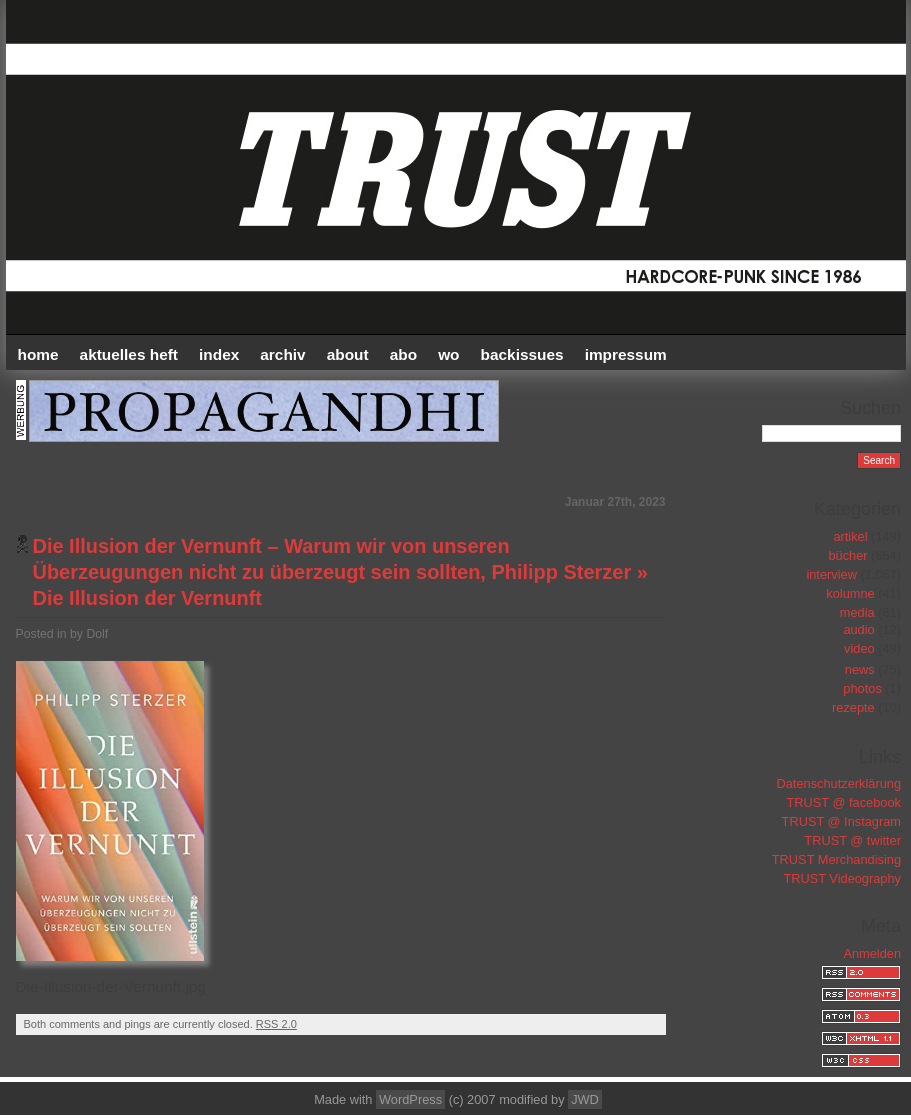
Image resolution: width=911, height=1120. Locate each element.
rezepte (853, 707)
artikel (850, 536)
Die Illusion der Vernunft (148, 598)
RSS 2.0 (276, 1024)
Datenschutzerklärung (839, 783)
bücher (847, 555)
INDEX (219, 354)
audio (858, 629)
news (860, 669)
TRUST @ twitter (852, 840)
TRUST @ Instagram (841, 821)
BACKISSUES (522, 354)
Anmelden (872, 953)
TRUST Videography (842, 878)
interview (831, 574)
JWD (585, 1099)
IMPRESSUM (626, 354)
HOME (38, 354)
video (859, 648)
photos (862, 688)
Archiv (282, 354)
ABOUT (348, 354)
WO (448, 354)
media (857, 612)
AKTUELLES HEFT (129, 354)
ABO (403, 354)
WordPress (410, 1099)
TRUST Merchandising (836, 859)
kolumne (850, 593)
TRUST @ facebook (844, 802)
